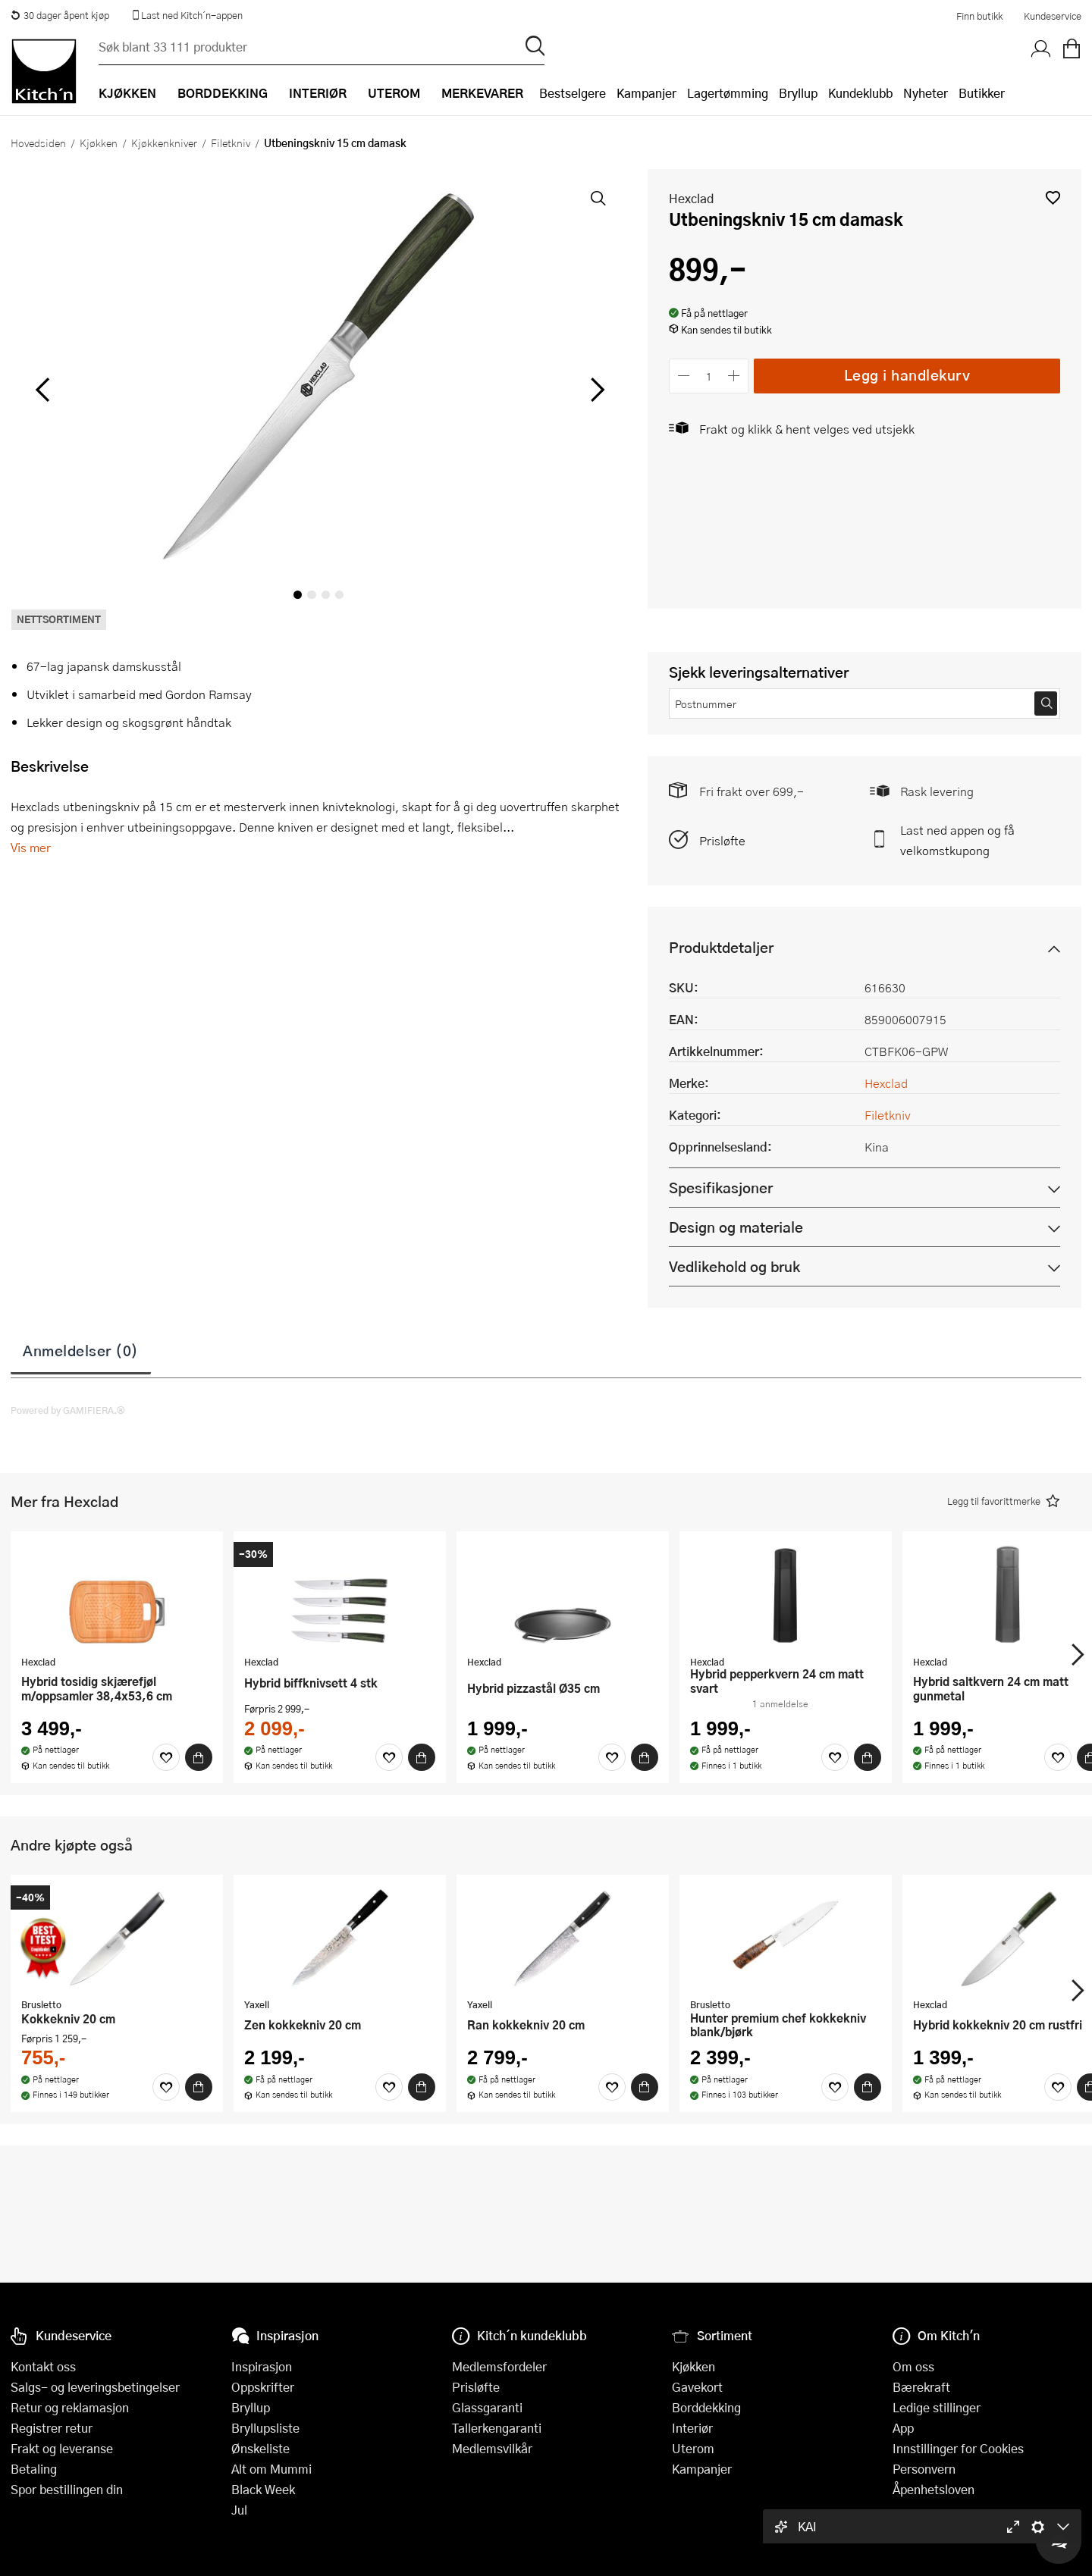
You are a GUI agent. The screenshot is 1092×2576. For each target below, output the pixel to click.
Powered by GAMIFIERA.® (68, 1410)
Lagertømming (727, 93)
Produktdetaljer (721, 947)
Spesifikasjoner (721, 1188)
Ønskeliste (260, 2448)
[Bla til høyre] (595, 389)
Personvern (924, 2468)
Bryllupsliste (265, 2428)
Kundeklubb (860, 93)
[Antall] (709, 375)
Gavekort (697, 2387)
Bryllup (798, 93)
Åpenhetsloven (933, 2489)
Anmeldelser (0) (81, 1350)
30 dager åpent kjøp (60, 15)
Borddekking (706, 2407)
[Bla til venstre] (42, 389)
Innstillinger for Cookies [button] (958, 2448)
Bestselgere (572, 93)
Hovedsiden (38, 142)
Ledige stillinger (937, 2407)
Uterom (693, 2448)
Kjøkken (99, 142)
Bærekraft (921, 2387)
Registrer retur (52, 2428)
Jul (239, 2509)
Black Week (263, 2489)
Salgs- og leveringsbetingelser (95, 2387)
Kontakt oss (43, 2366)
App (903, 2428)
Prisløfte (722, 840)
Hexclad (691, 198)
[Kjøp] (198, 1757)
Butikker (982, 93)
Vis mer (31, 847)
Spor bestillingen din (67, 2489)
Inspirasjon (261, 2366)
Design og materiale (736, 1227)
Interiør (692, 2428)
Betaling (34, 2468)
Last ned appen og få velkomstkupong (957, 840)
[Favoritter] (166, 1757)
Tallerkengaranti (496, 2428)
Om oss (913, 2366)
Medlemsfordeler (499, 2366)
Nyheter (925, 93)
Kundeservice (1052, 16)
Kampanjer (646, 93)
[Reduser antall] (684, 375)
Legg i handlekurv (907, 375)
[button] (1053, 197)
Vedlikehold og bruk (734, 1266)
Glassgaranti (487, 2407)
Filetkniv (230, 142)
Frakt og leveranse (62, 2448)
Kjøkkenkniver (164, 142)
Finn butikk (979, 16)
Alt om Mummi (271, 2468)
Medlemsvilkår (492, 2448)
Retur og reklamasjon (70, 2407)
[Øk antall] (734, 375)
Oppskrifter (262, 2387)
